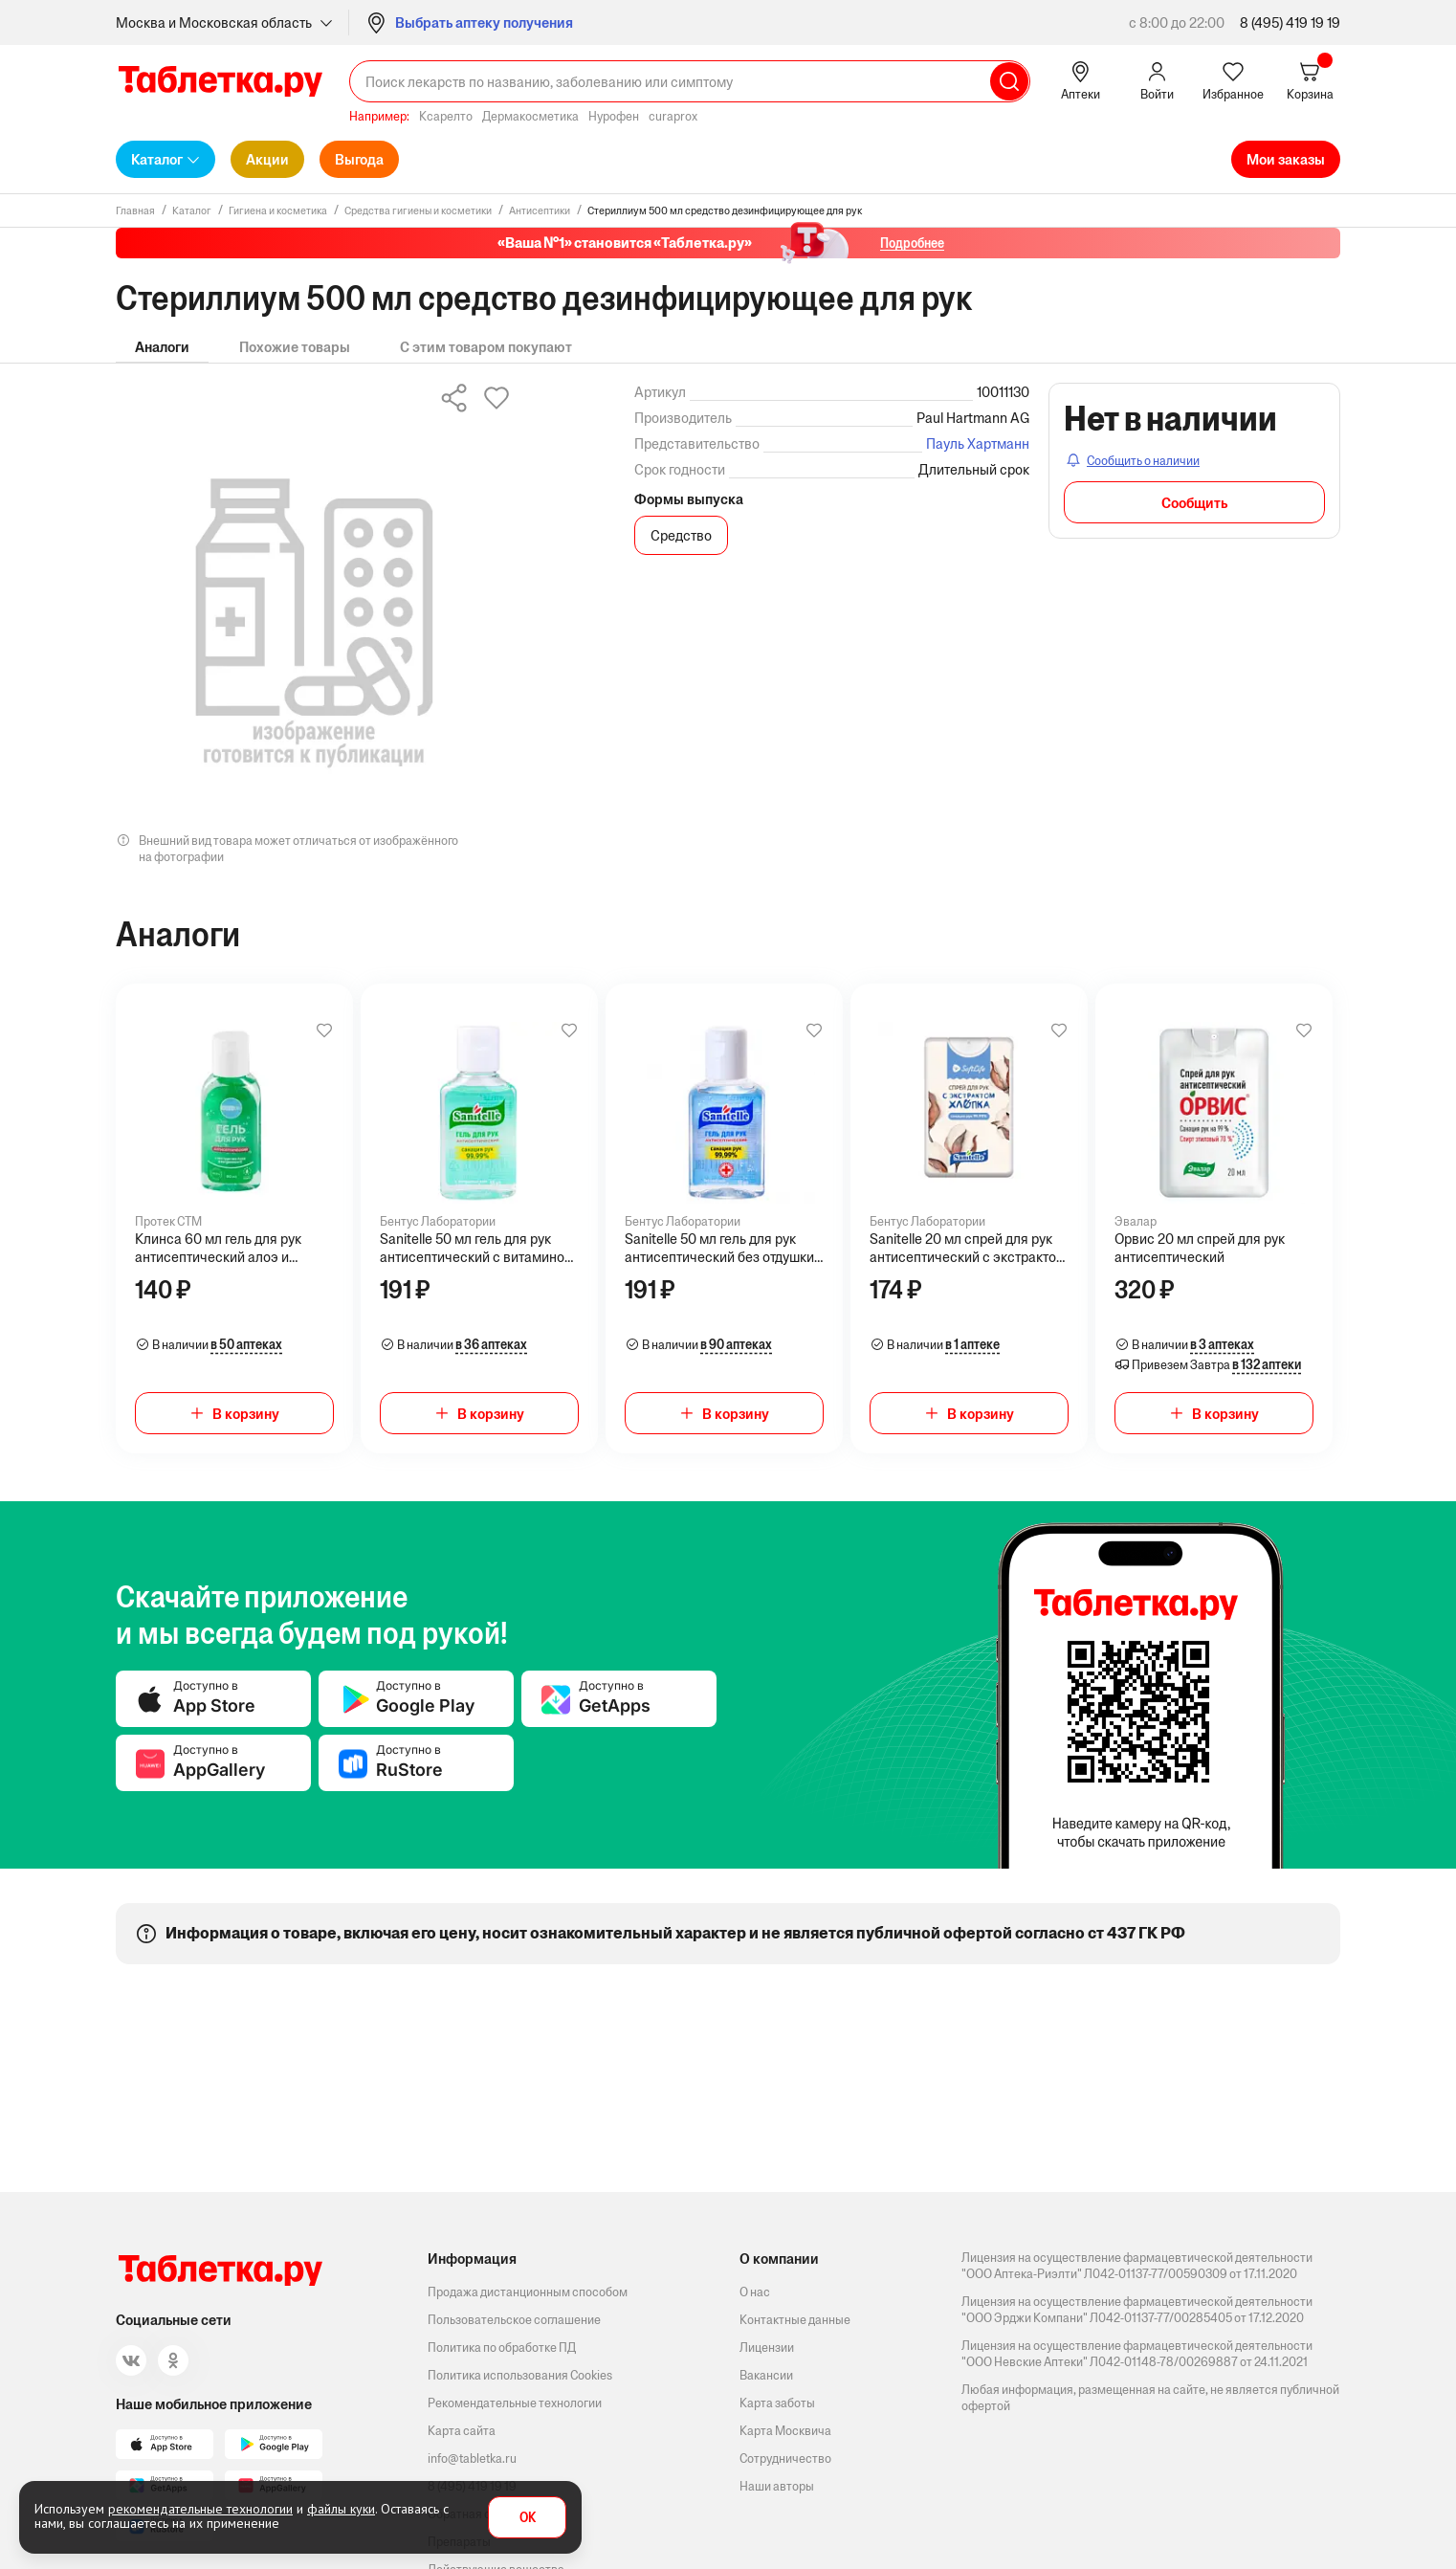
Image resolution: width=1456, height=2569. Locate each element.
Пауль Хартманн (977, 443)
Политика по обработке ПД (502, 2347)
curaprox (673, 116)
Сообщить (1194, 503)
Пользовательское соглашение (514, 2320)
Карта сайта (462, 2431)
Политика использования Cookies (520, 2375)
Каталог (157, 159)
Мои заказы (1285, 159)
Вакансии (766, 2375)
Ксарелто (446, 116)
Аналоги (162, 347)
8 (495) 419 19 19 (1290, 22)
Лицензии (766, 2347)
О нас (754, 2292)
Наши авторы (776, 2486)
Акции (267, 159)
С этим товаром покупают (486, 347)
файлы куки (341, 2508)
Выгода (359, 159)
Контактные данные (794, 2320)
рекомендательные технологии (200, 2508)
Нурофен (613, 116)
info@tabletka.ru (472, 2458)
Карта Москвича (785, 2431)
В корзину (245, 1414)
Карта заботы (777, 2403)
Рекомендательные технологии (515, 2403)
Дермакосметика (530, 116)
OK (527, 2518)
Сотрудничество (785, 2458)
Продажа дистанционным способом (528, 2292)
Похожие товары (294, 347)
